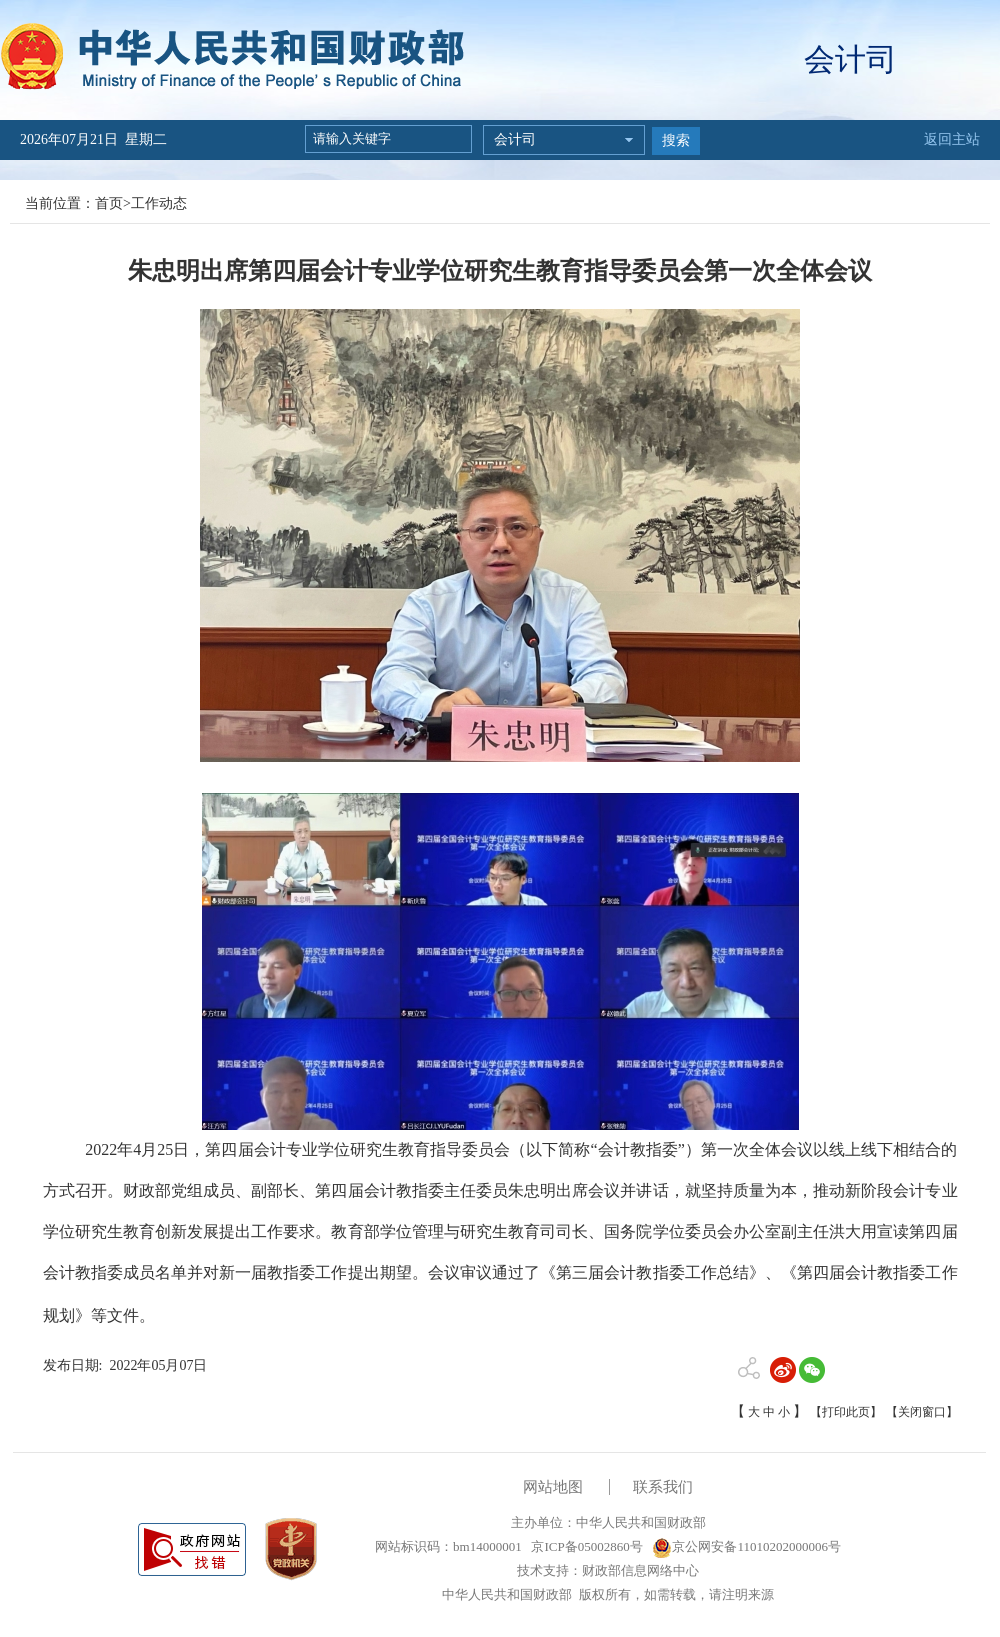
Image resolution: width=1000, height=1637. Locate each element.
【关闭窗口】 (922, 1412)
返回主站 (952, 139)
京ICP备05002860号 (585, 1546)
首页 (109, 203)
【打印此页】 (846, 1412)
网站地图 (553, 1487)
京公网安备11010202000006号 (746, 1546)
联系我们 (663, 1487)
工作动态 (159, 203)
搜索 (676, 140)
